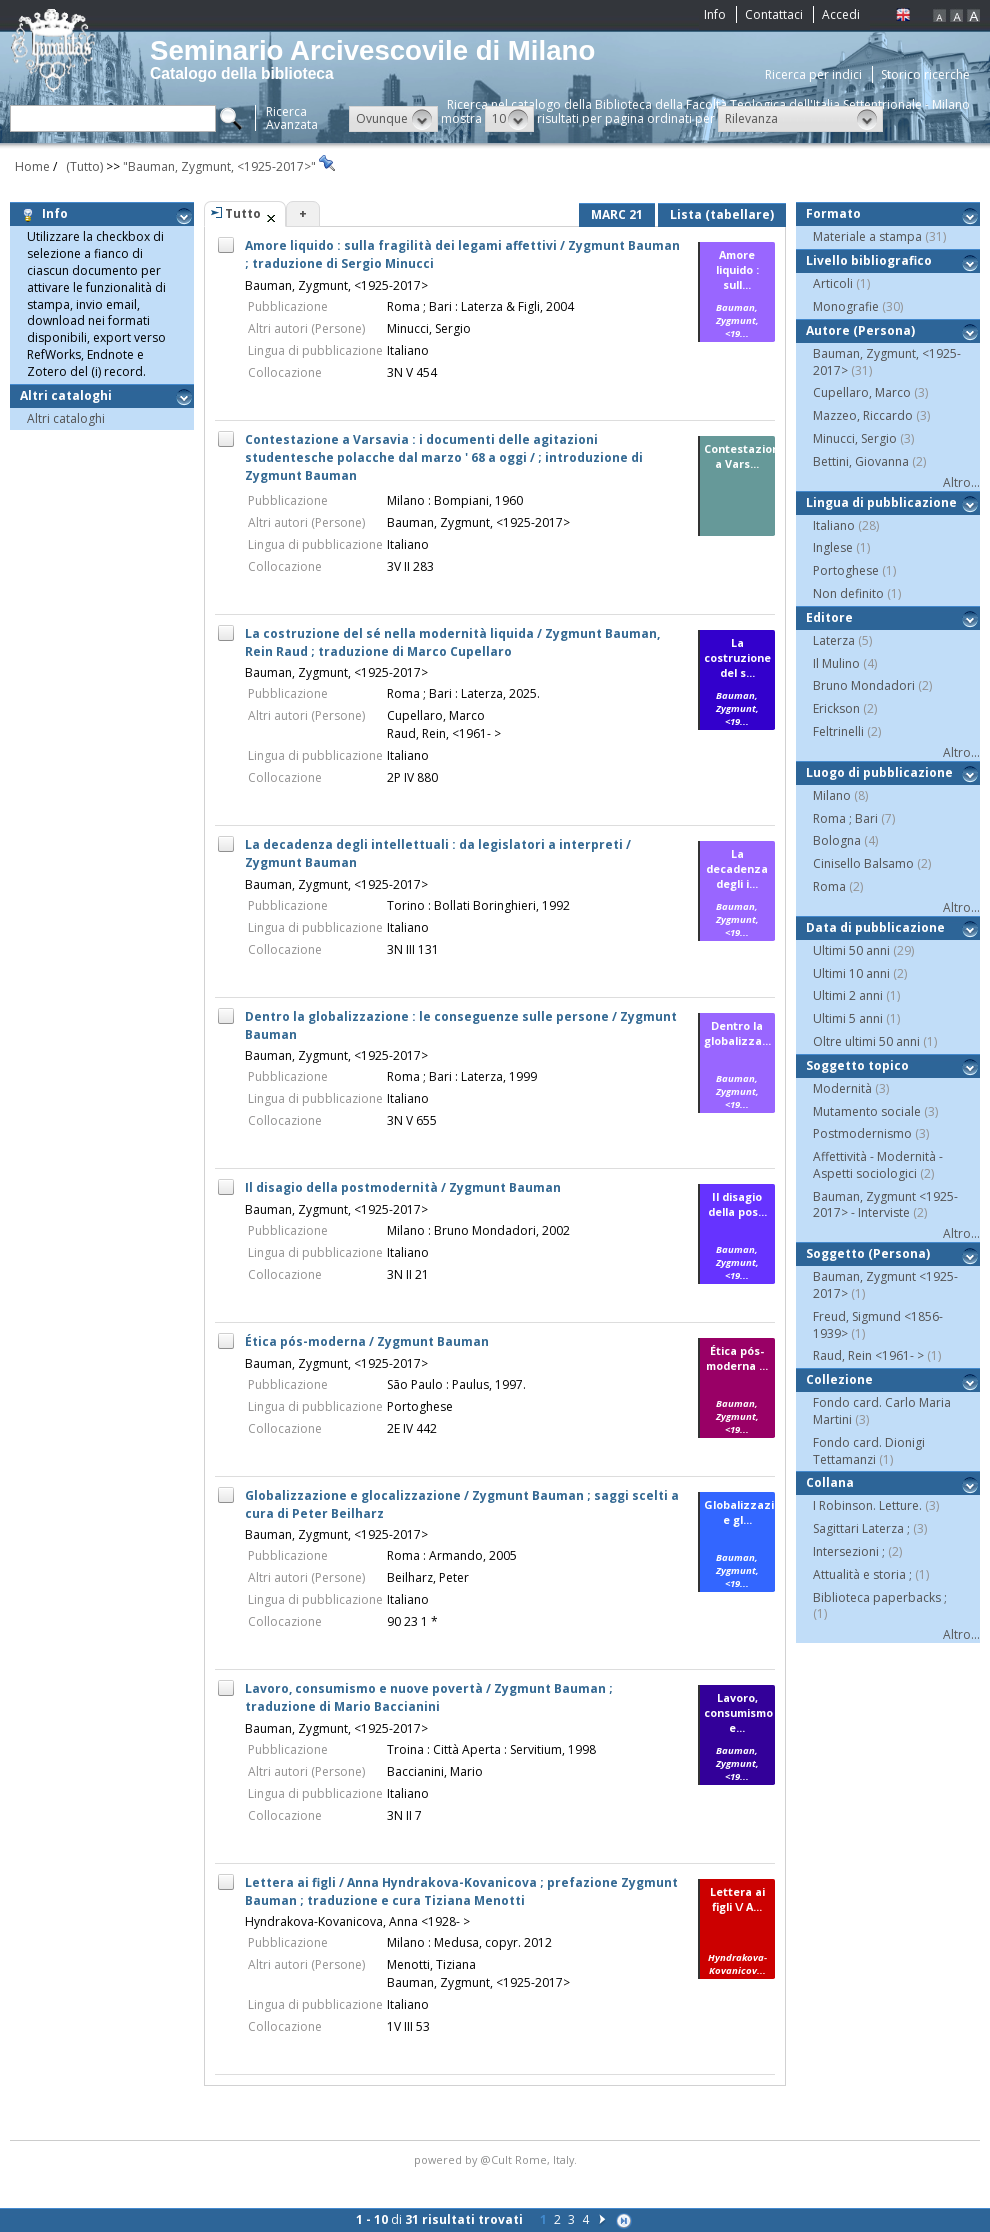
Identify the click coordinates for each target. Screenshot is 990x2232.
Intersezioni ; (849, 1551)
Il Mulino (836, 663)
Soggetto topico (857, 1065)
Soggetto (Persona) (868, 1253)
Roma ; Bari (845, 818)
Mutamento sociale (867, 1111)
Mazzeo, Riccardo (863, 415)
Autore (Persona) (860, 330)
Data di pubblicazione (875, 927)
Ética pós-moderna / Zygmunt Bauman (367, 1341)
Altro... (961, 482)
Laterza (834, 640)
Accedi (841, 14)
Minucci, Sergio (855, 438)
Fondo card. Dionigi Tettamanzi (869, 1451)
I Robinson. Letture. (867, 1505)
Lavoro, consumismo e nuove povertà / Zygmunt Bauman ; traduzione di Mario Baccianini (429, 1697)
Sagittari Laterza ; (861, 1528)
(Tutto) (81, 166)
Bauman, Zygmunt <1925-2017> (885, 1285)
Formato (833, 213)
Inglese (833, 547)
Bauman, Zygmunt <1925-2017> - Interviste (885, 1205)
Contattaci (774, 14)
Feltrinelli (838, 731)
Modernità (842, 1088)
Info (715, 14)
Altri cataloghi (69, 395)
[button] (393, 119)
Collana (830, 1482)
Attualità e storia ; (862, 1574)
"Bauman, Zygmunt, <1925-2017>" (221, 166)
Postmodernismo (862, 1133)
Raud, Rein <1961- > (868, 1355)
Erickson (836, 708)
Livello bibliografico (869, 260)
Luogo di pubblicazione (879, 772)
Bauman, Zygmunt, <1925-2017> (336, 285)
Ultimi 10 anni (851, 973)
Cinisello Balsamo (863, 863)
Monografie (846, 306)
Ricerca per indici (813, 74)
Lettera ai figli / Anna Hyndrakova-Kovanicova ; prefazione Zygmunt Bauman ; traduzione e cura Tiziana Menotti (461, 1891)
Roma (829, 886)
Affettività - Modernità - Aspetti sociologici (878, 1165)
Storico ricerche (925, 74)
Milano (832, 795)
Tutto (243, 213)
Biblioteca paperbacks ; (880, 1597)
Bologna (837, 840)
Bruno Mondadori (864, 685)
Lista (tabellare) (722, 214)
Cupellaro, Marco (862, 392)
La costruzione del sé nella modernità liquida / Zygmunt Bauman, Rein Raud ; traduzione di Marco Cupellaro (452, 642)
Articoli (833, 283)
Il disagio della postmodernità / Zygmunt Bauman (403, 1187)
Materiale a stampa (867, 236)
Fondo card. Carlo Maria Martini (882, 1411)
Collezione (839, 1379)
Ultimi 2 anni (848, 995)
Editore (829, 617)
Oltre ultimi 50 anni (866, 1041)
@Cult (497, 2159)
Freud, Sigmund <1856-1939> (878, 1325)
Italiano (834, 525)
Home (32, 166)
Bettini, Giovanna (861, 461)
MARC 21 (617, 214)
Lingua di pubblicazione (881, 502)
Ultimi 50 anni (851, 950)
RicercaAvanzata (292, 118)
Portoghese (846, 570)
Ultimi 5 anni (848, 1018)
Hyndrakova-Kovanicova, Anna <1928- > (357, 1921)
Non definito (848, 593)
